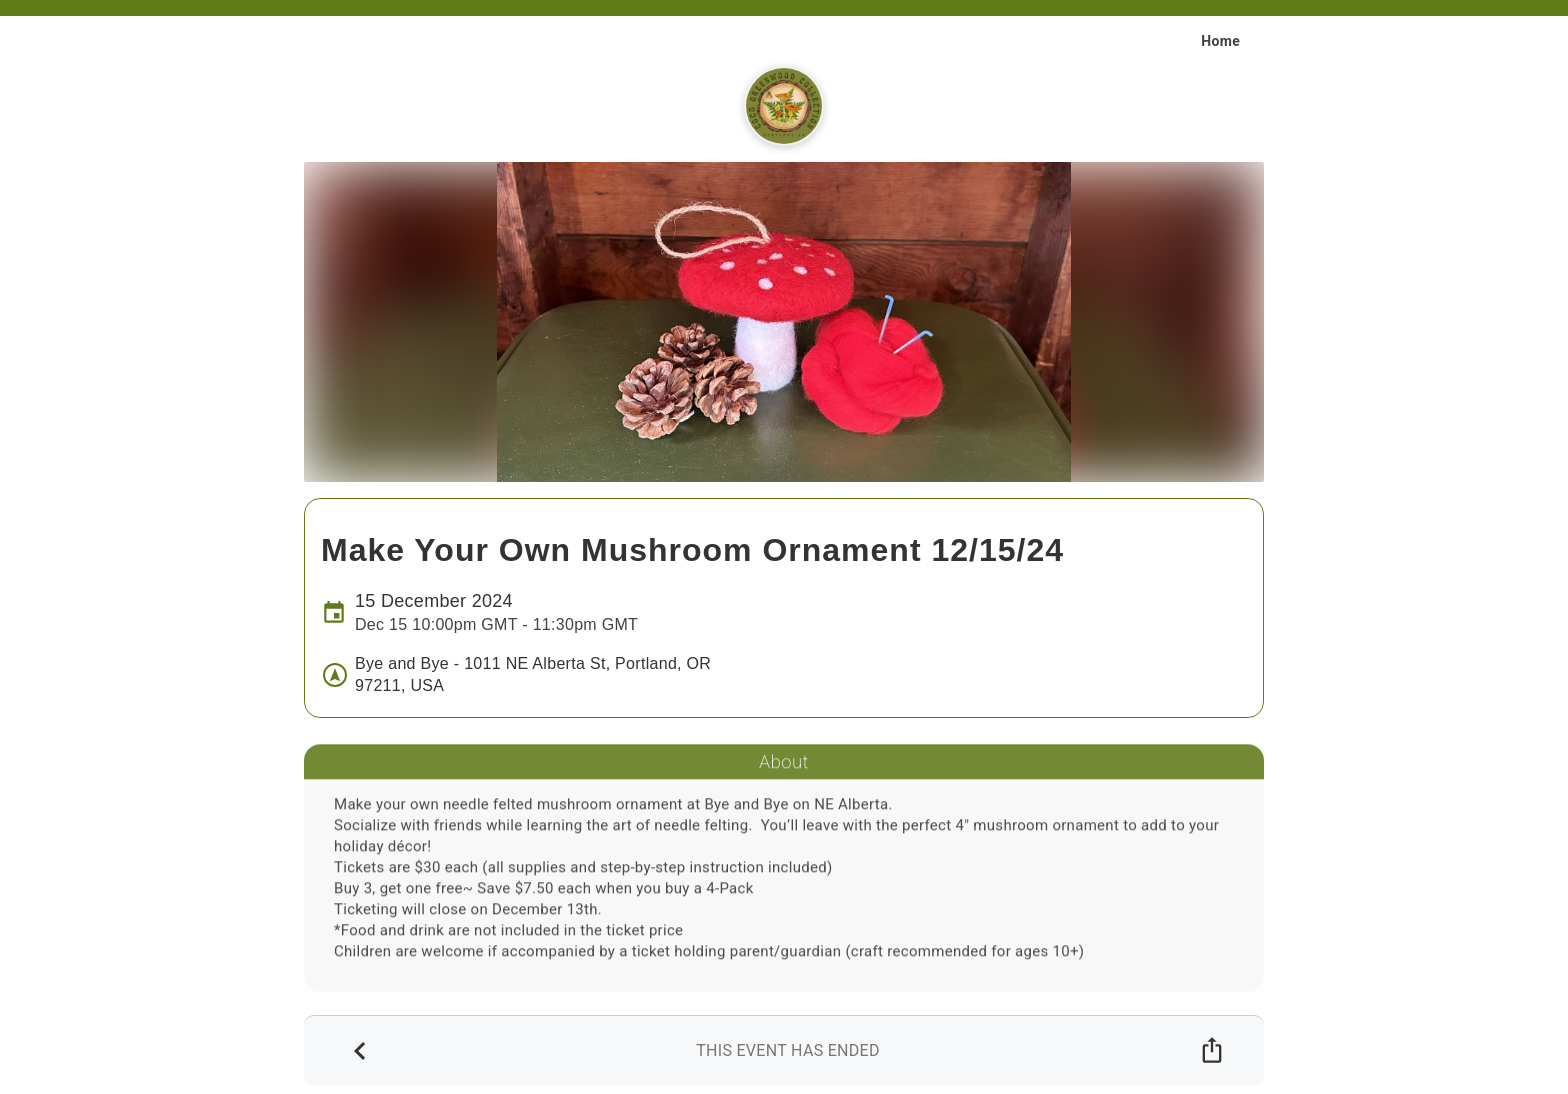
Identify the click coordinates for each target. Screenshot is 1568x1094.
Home (1220, 41)
